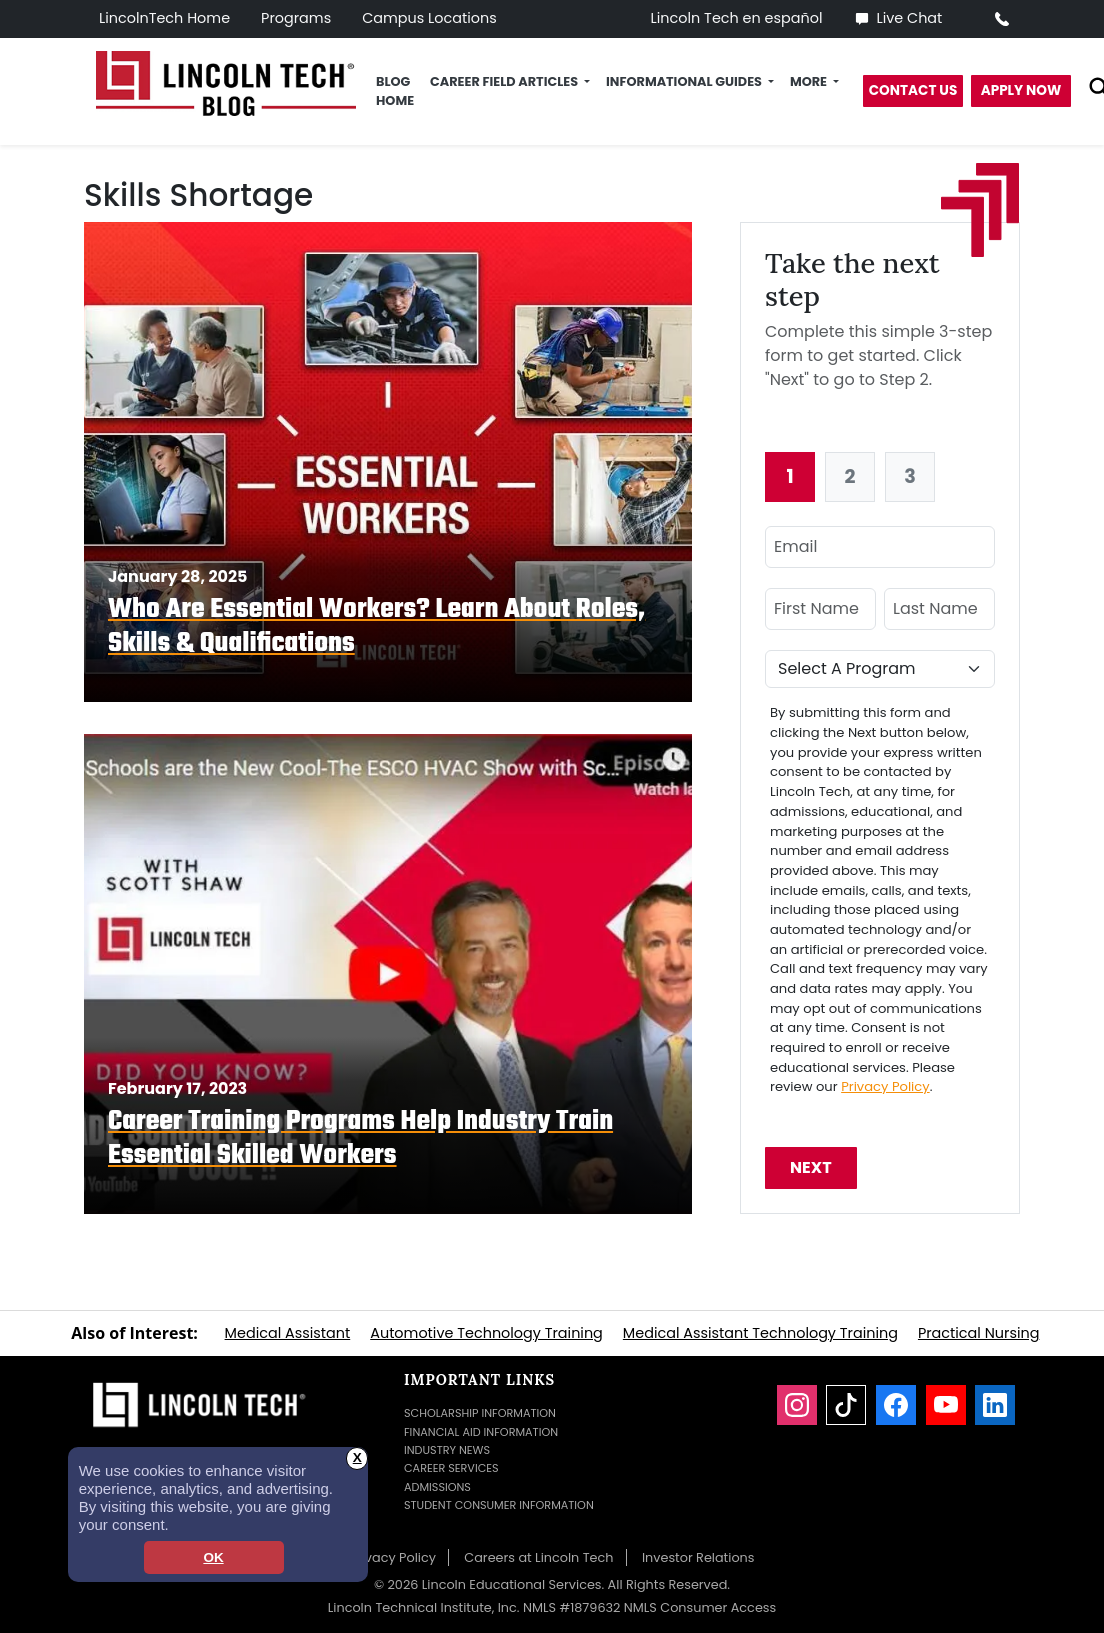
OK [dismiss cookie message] (213, 1557)
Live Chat (897, 18)
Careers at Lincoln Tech (538, 1557)
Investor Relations (698, 1557)
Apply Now (1021, 90)
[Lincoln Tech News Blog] (226, 82)
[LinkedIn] (995, 1405)
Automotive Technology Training (486, 1333)
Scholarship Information (480, 1413)
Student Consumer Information (499, 1505)
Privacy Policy (885, 1086)
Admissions (437, 1487)
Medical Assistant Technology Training (760, 1333)
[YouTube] (946, 1405)
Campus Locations (429, 18)
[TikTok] (846, 1405)
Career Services (451, 1468)
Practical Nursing (978, 1333)
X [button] (357, 1457)
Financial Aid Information (481, 1432)
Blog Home (395, 91)
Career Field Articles (505, 81)
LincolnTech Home (164, 18)
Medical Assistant (288, 1333)
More (810, 81)
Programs (296, 18)
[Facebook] (896, 1405)
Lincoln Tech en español (737, 18)
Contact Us (913, 90)
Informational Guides (685, 81)
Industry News (447, 1450)
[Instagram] (797, 1405)
